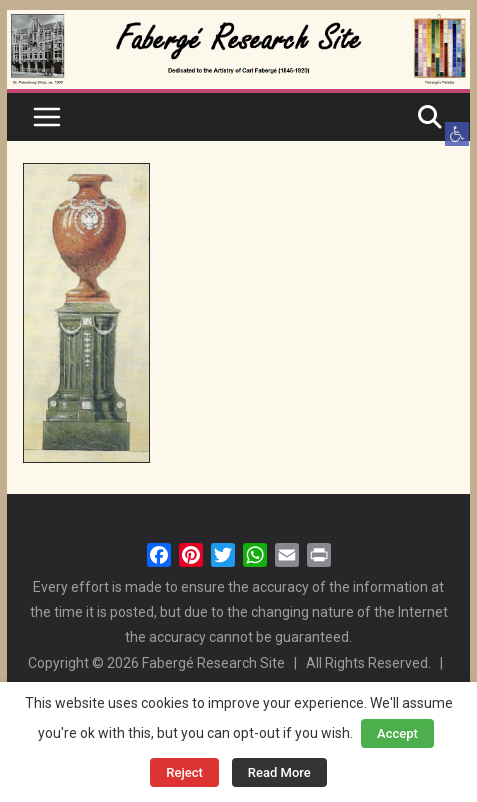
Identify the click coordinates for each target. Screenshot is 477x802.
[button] (457, 134)
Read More (279, 772)
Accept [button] (397, 733)
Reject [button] (184, 772)
